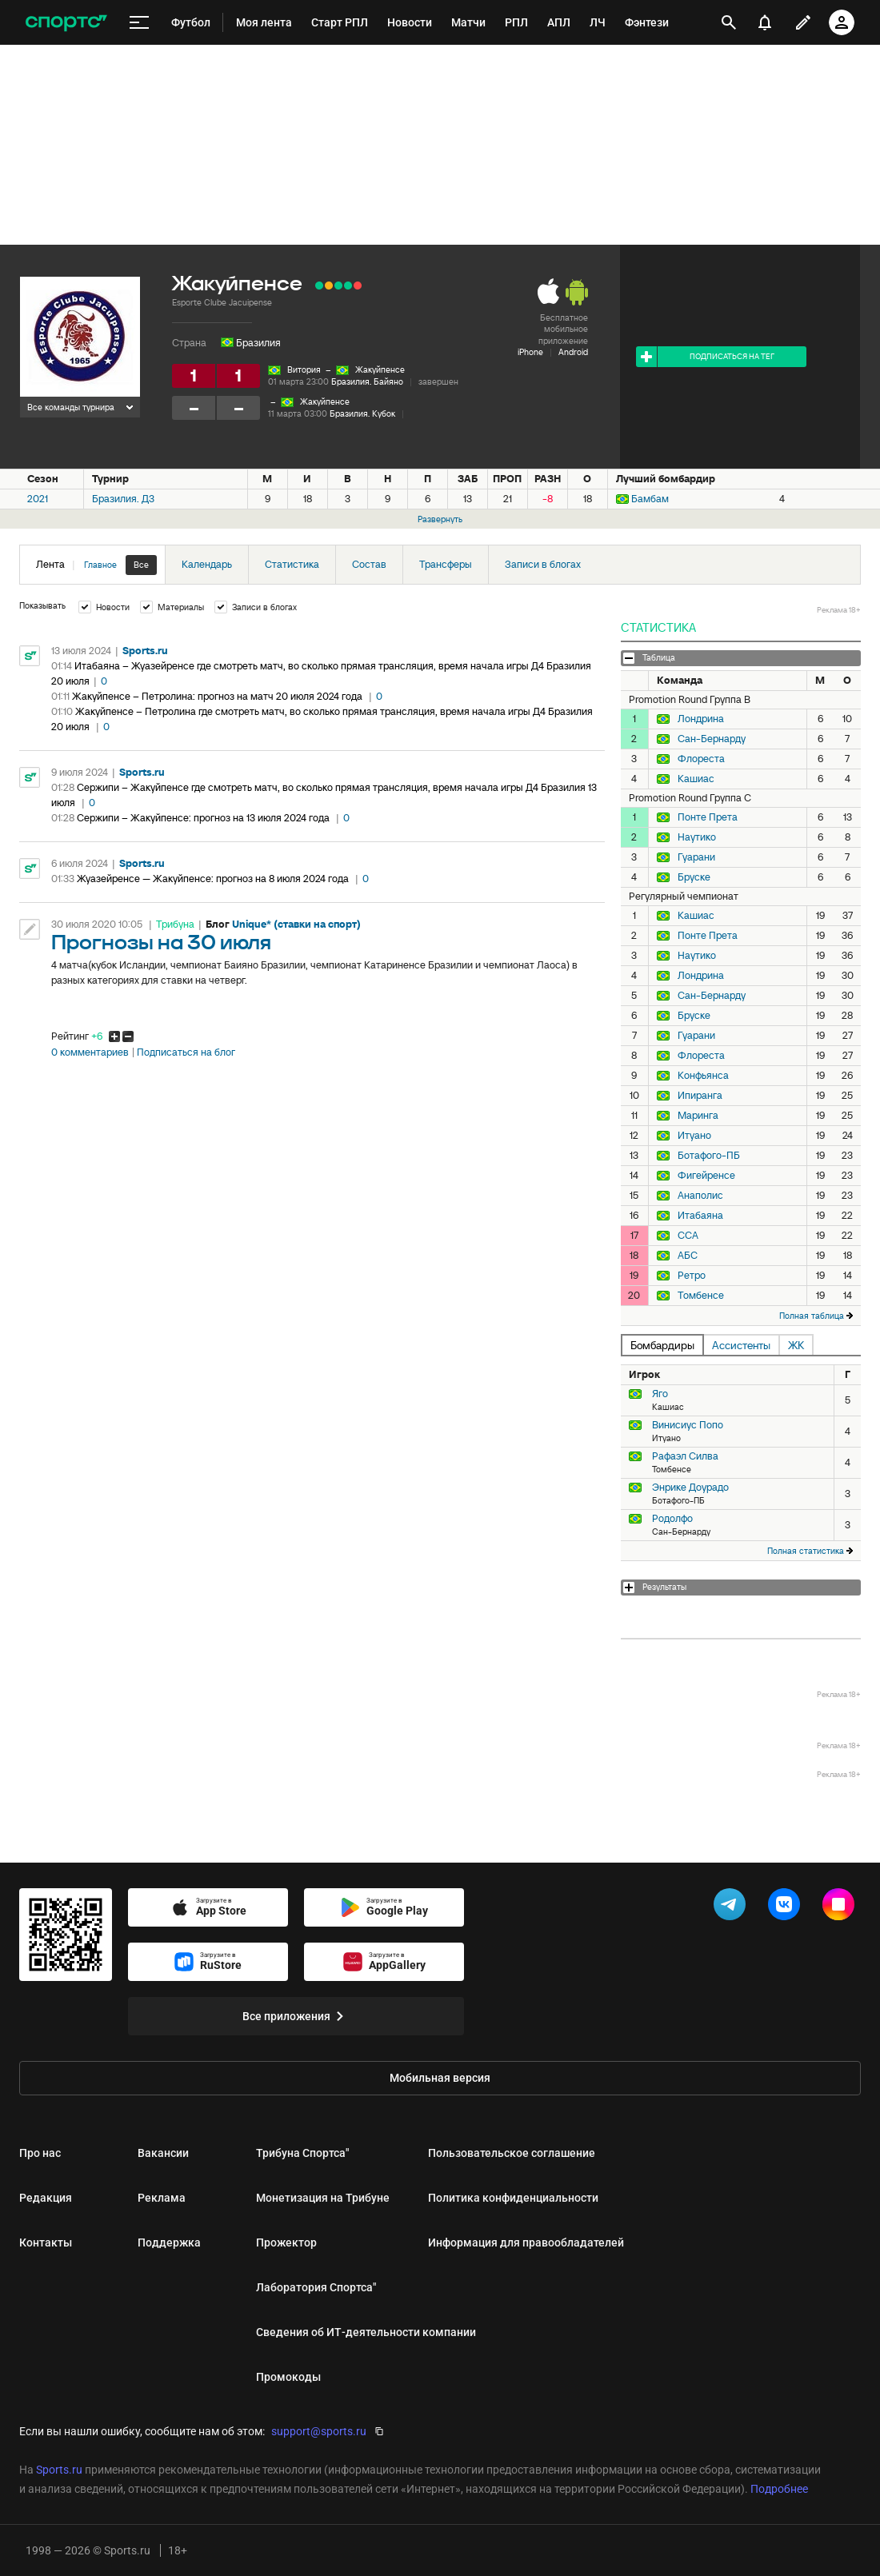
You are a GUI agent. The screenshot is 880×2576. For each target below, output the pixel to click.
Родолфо (672, 1518)
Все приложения (296, 2016)
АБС (688, 1255)
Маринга (698, 1115)
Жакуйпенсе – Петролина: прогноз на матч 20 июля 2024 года (218, 696)
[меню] (139, 22)
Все (141, 564)
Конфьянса (703, 1075)
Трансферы (445, 564)
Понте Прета (708, 817)
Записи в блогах (543, 564)
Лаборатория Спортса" (316, 2287)
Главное (100, 564)
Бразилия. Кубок (362, 413)
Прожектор (286, 2242)
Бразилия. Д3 (123, 498)
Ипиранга (700, 1095)
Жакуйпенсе (380, 369)
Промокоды (288, 2376)
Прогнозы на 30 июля (161, 943)
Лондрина (701, 719)
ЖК (796, 1345)
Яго (660, 1393)
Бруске (694, 877)
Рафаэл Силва (685, 1456)
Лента (96, 565)
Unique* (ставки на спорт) (296, 924)
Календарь (207, 564)
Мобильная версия (440, 2077)
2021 (37, 498)
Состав (369, 564)
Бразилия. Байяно (367, 381)
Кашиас (696, 779)
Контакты (45, 2242)
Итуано (694, 1135)
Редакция (45, 2197)
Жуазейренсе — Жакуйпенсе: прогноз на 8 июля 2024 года (214, 878)
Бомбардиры (662, 1345)
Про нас (40, 2153)
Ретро (692, 1275)
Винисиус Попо (687, 1425)
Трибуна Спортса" (302, 2153)
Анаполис (700, 1195)
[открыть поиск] (729, 22)
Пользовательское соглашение (511, 2153)
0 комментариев (90, 1052)
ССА (688, 1235)
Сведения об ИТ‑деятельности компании (366, 2332)
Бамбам (650, 498)
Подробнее (779, 2488)
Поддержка (169, 2242)
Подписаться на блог (186, 1052)
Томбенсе (701, 1295)
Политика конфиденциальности (513, 2197)
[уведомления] (765, 22)
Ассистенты (741, 1345)
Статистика (292, 564)
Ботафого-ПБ (709, 1155)
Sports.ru (145, 650)
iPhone (530, 351)
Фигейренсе (706, 1175)
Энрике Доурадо (690, 1487)
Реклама (162, 2197)
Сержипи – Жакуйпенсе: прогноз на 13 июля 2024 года (204, 818)
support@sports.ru (318, 2431)
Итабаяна (700, 1215)
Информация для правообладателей (526, 2242)
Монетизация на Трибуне (323, 2197)
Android (573, 351)
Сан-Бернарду (712, 739)
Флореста (701, 759)
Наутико (697, 837)
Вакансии (163, 2153)
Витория (304, 369)
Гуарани (696, 857)
